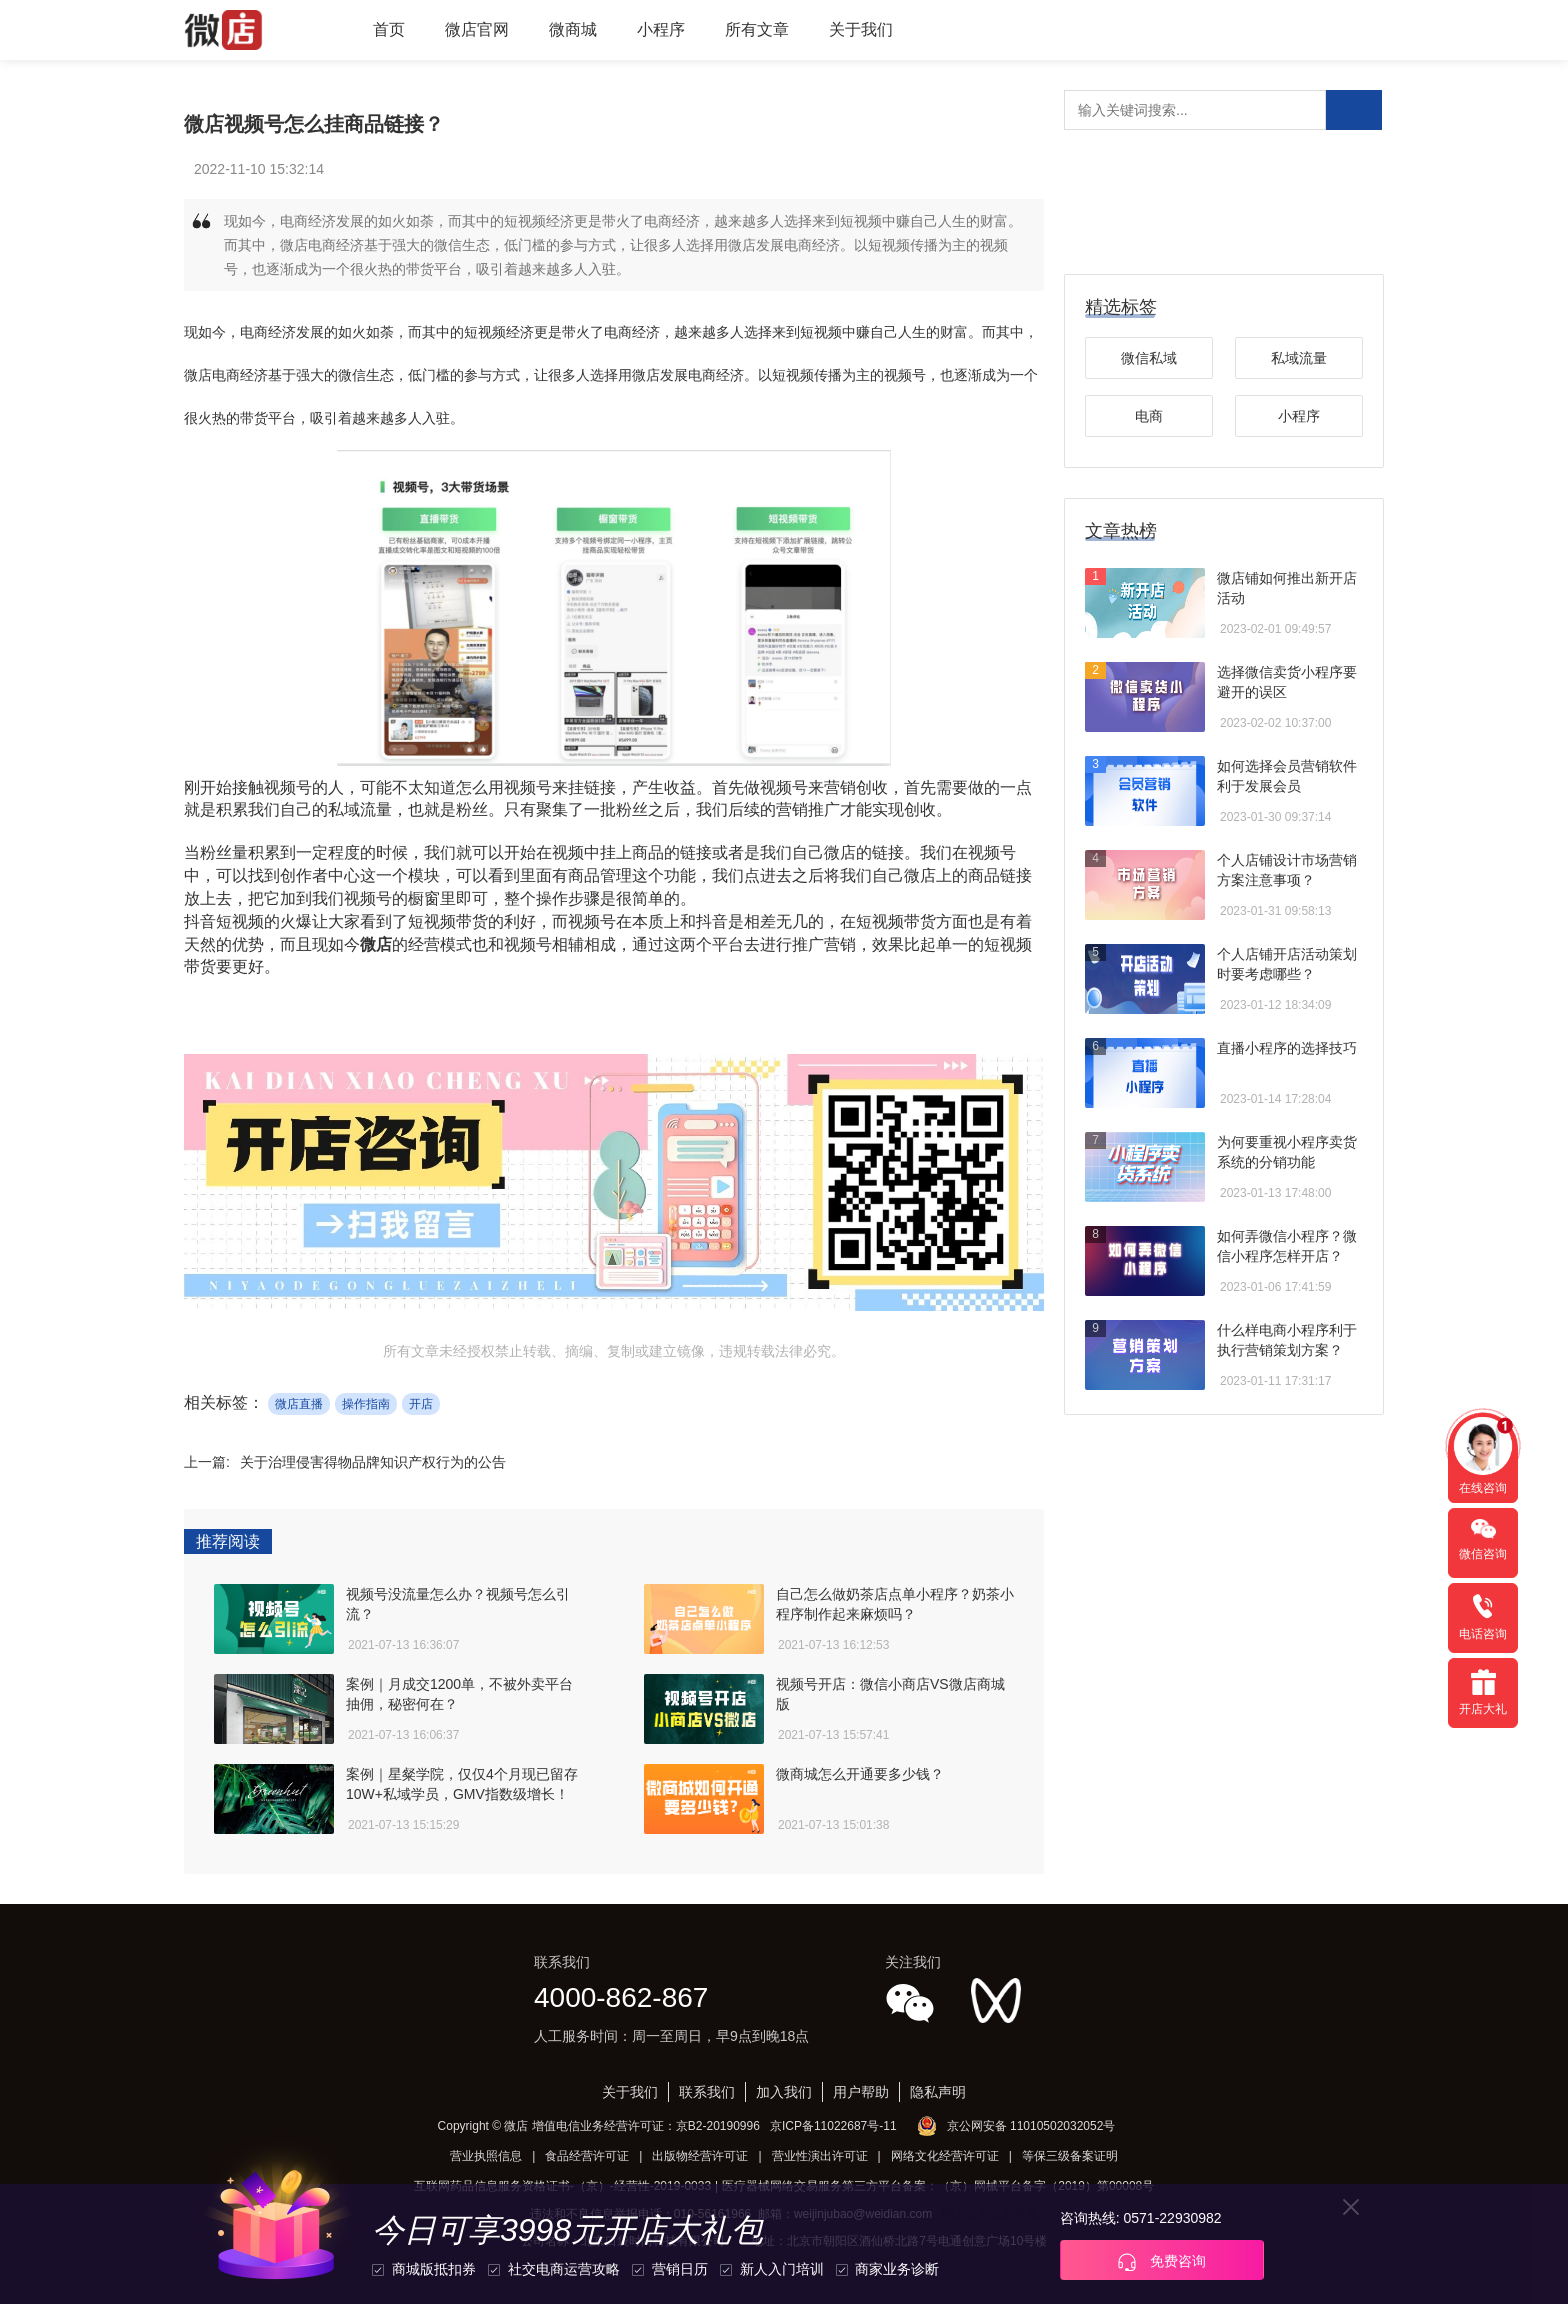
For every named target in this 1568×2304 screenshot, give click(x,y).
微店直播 (299, 1404)
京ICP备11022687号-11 (833, 2126)
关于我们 (861, 29)
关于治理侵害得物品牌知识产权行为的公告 (373, 1462)
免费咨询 (1162, 2262)
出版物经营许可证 (700, 2156)
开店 (421, 1404)
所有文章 (757, 29)
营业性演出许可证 (820, 2156)
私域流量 (1299, 358)
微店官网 (477, 29)
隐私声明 (938, 2092)
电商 (1149, 416)
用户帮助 (861, 2092)
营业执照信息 (486, 2156)
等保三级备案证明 (1070, 2156)
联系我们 (707, 2092)
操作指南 (366, 1404)
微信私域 (1149, 358)
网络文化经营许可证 (945, 2156)
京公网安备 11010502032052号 (1031, 2126)
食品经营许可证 (587, 2156)
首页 (389, 29)
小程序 (661, 29)
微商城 (573, 29)
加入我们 (784, 2092)
